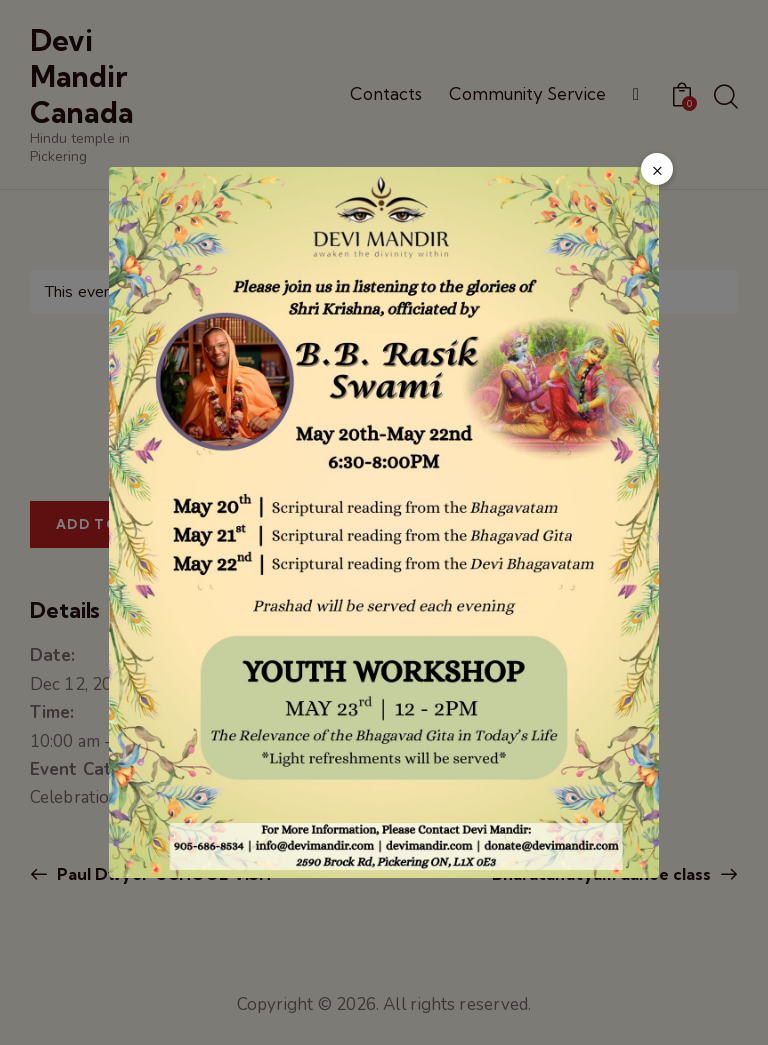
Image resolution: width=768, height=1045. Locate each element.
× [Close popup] (657, 170)
